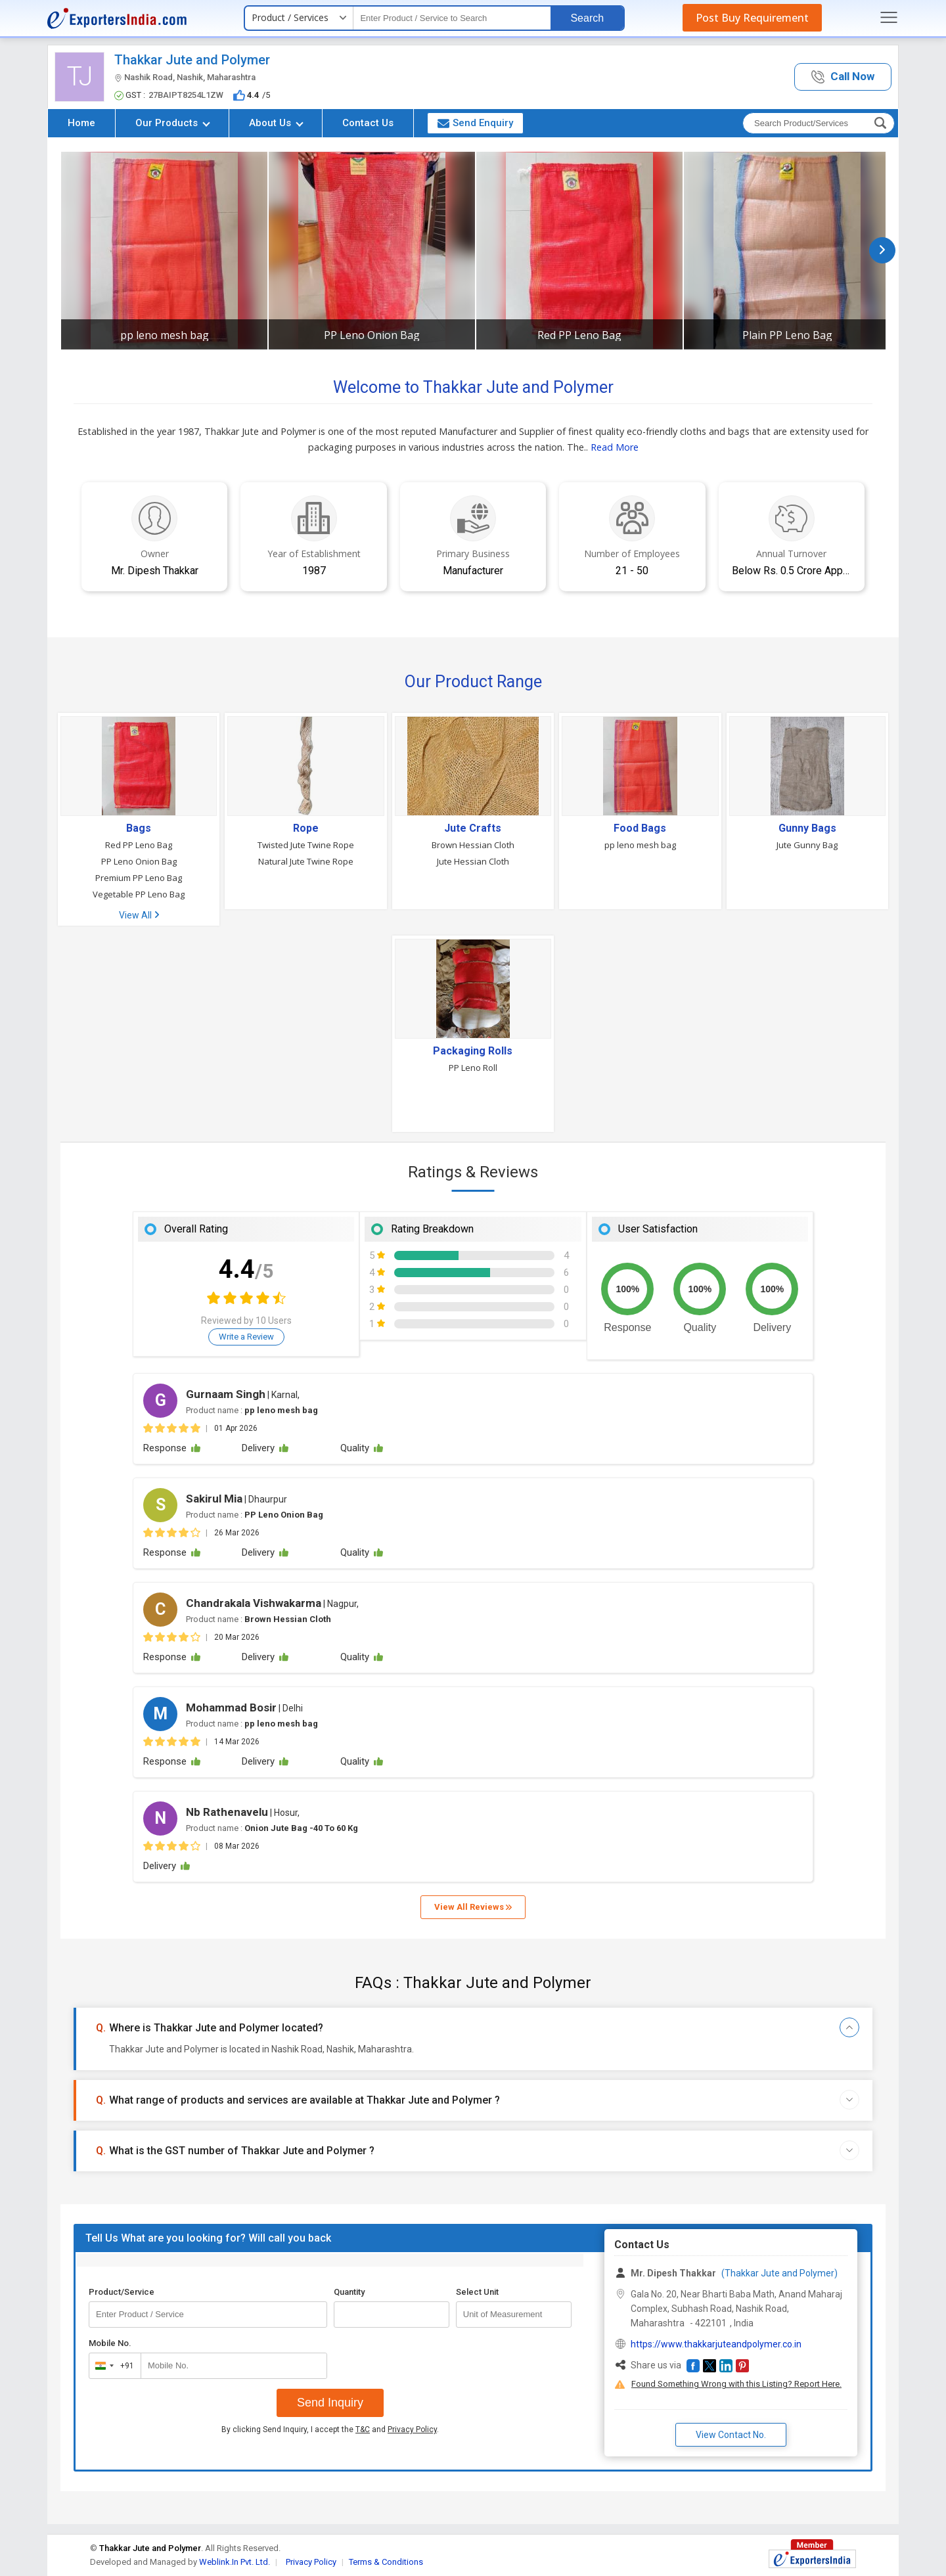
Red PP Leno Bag (579, 335)
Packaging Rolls (472, 1051)
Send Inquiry (330, 2402)
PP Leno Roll (473, 1067)
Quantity (349, 2292)
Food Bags (640, 828)
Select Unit (477, 2292)
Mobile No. (110, 2343)
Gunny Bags (807, 828)
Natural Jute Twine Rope (305, 861)
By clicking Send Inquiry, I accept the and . (330, 2429)
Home (81, 123)
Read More (615, 447)
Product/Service (121, 2292)
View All (139, 915)
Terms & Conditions (386, 2562)
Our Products (172, 123)
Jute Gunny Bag (807, 845)
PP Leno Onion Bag (372, 335)
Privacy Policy (412, 2429)
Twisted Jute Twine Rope (306, 845)
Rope (306, 828)
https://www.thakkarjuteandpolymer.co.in (716, 2344)
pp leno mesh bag (164, 335)
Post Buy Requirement (752, 18)
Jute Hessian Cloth (473, 861)
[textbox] (452, 18)
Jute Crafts (472, 828)
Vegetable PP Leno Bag (139, 894)
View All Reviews (473, 1907)
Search (587, 18)
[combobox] (112, 2366)
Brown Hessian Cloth (473, 845)
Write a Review (246, 1337)
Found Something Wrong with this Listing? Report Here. (736, 2384)
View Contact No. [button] (731, 2434)
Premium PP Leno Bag (138, 878)
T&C (362, 2429)
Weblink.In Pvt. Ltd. (234, 2562)
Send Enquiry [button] (475, 123)
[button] (843, 77)
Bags (138, 828)
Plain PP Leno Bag (787, 335)
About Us (276, 123)
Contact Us (368, 123)
